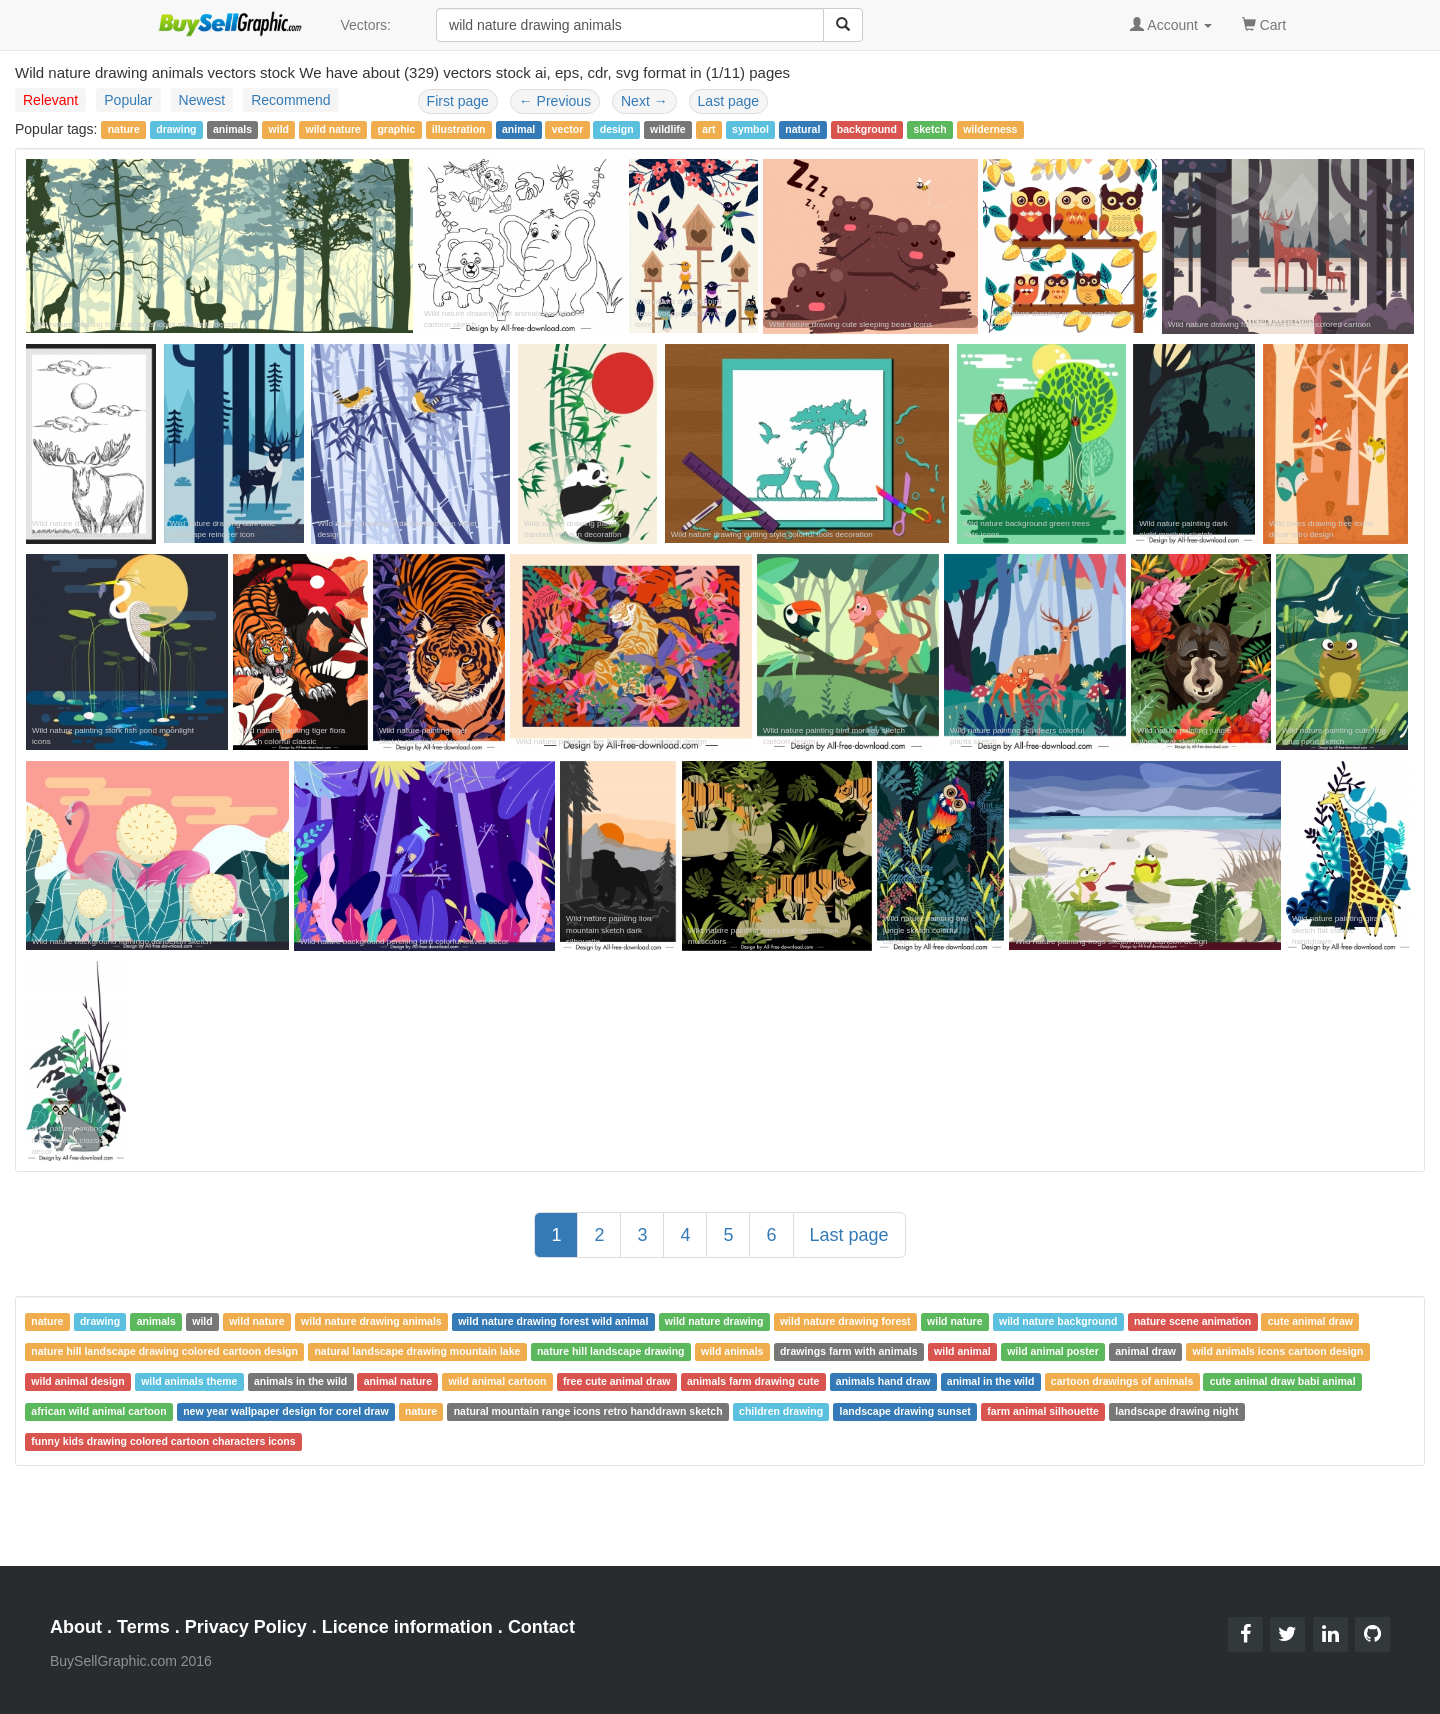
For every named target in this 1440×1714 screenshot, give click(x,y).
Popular (128, 100)
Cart (1264, 23)
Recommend (290, 100)
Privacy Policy (246, 1627)
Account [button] (1171, 25)
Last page (729, 101)
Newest (202, 100)
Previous (555, 101)
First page (458, 101)
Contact (541, 1627)
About (76, 1627)
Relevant (50, 100)
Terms (143, 1627)
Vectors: (365, 25)
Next (644, 101)
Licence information (407, 1627)
